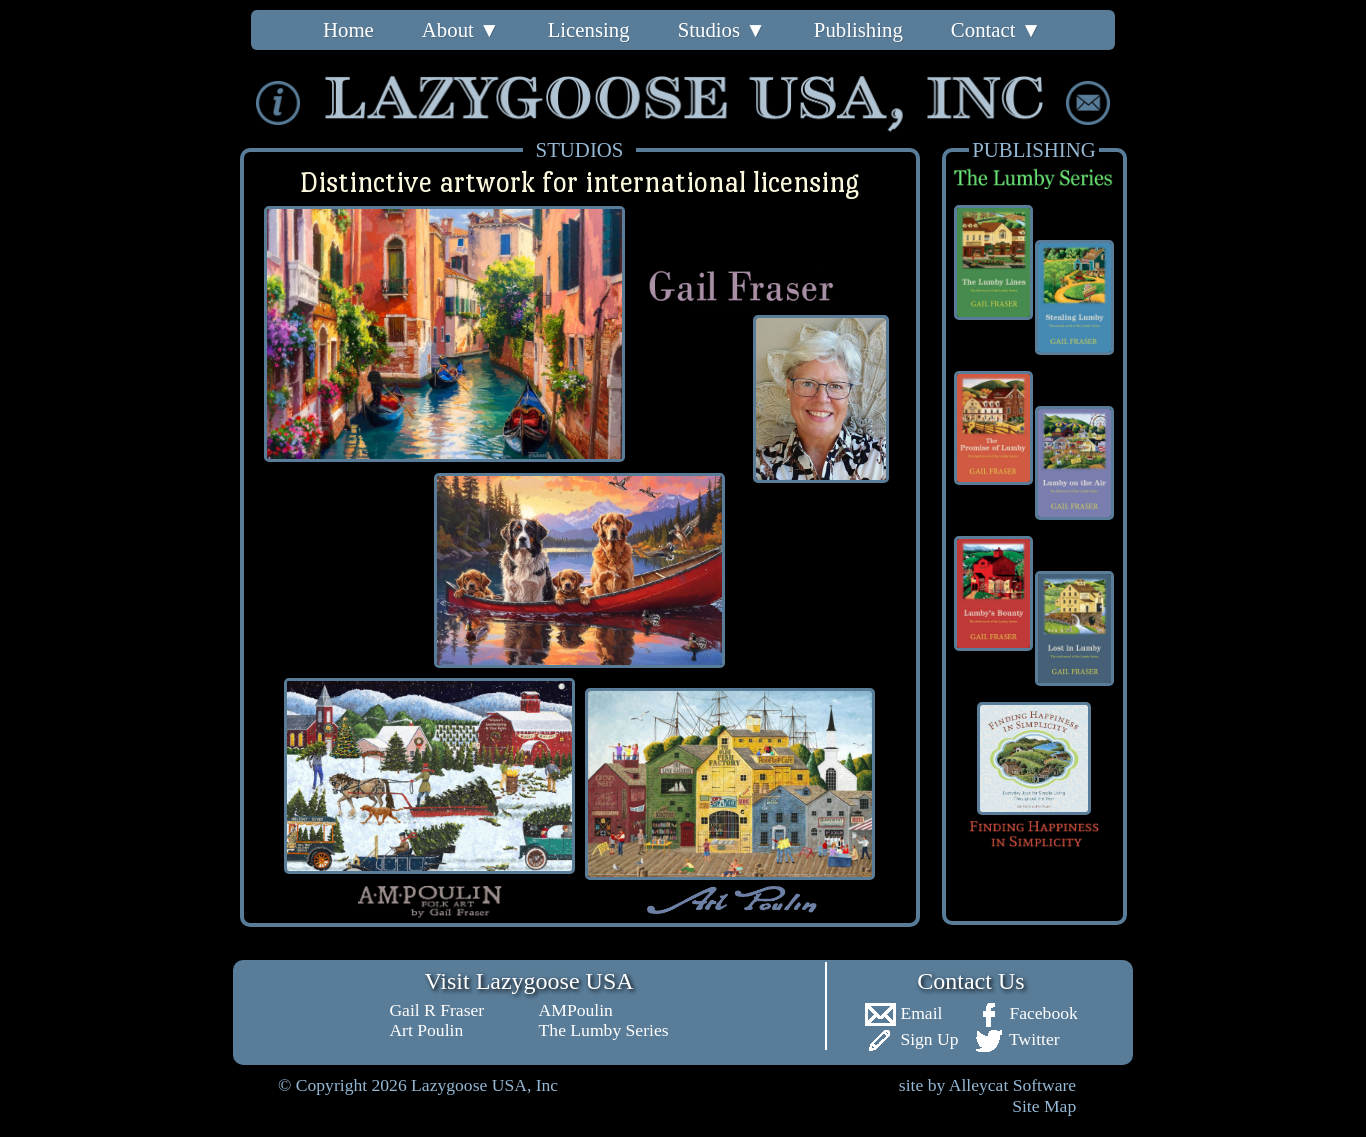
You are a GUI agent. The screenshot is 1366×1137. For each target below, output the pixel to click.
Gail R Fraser (436, 1010)
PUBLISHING (1034, 149)
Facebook (1025, 1013)
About (461, 30)
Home (348, 29)
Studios (722, 30)
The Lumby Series (604, 1030)
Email (903, 1013)
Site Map (1044, 1106)
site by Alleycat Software (987, 1085)
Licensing (589, 29)
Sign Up (911, 1039)
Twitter (1016, 1039)
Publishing (858, 29)
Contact (996, 30)
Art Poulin (426, 1030)
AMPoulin (576, 1010)
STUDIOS (580, 149)
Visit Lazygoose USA (528, 981)
